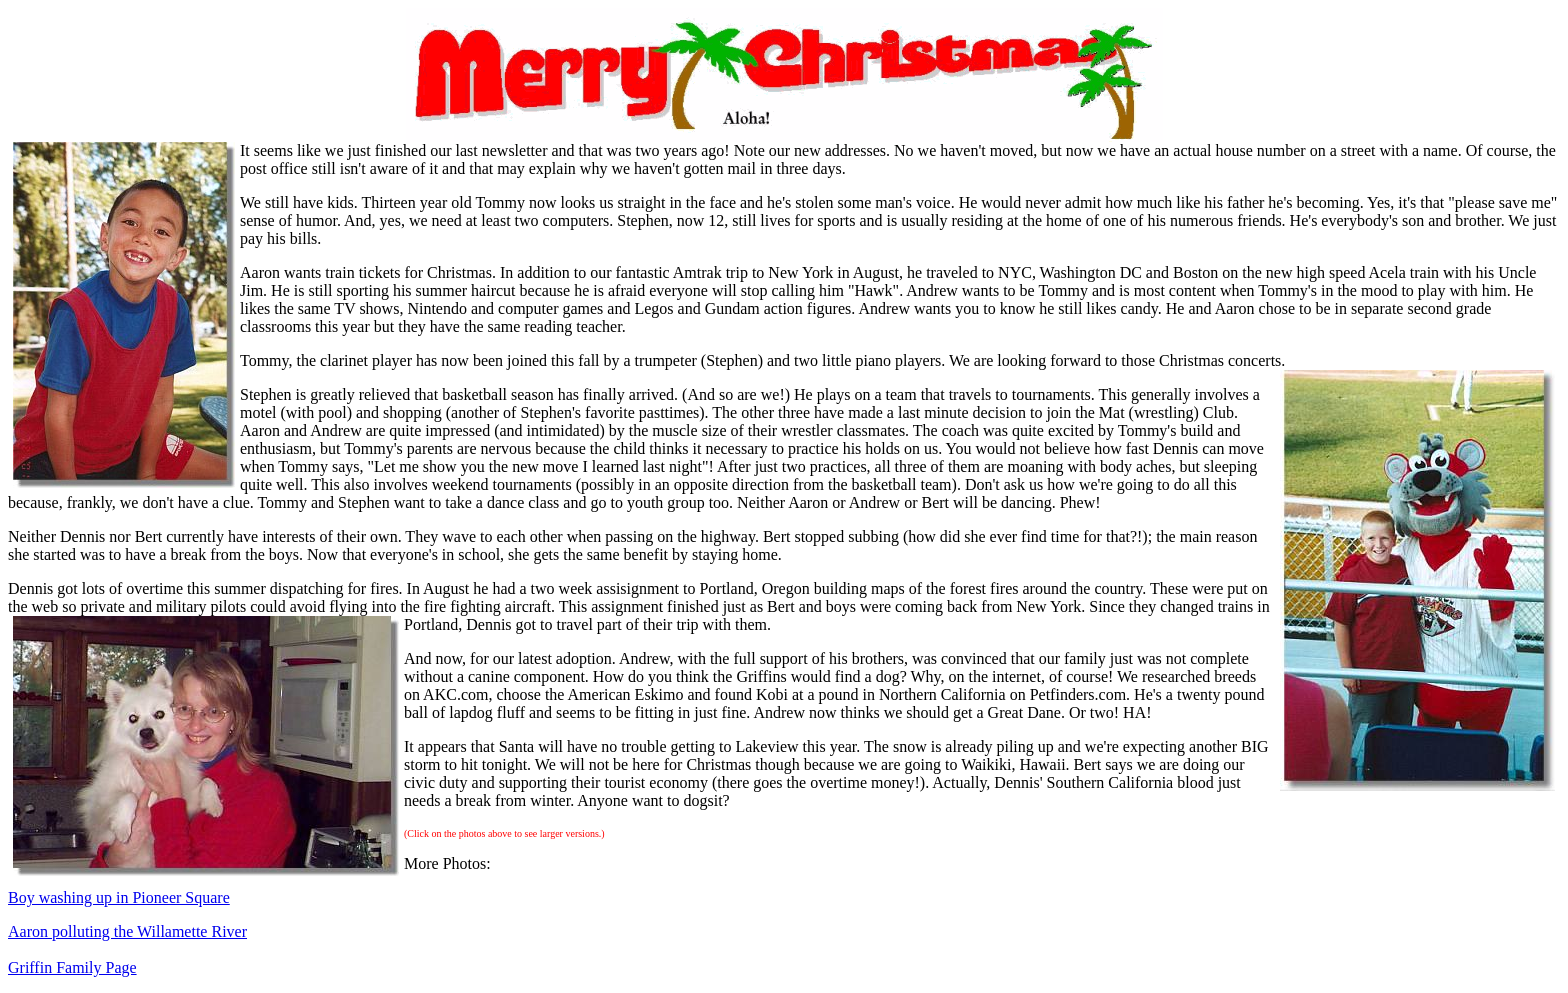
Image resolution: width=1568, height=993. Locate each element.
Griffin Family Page (72, 967)
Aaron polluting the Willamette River (127, 931)
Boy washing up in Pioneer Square (119, 897)
